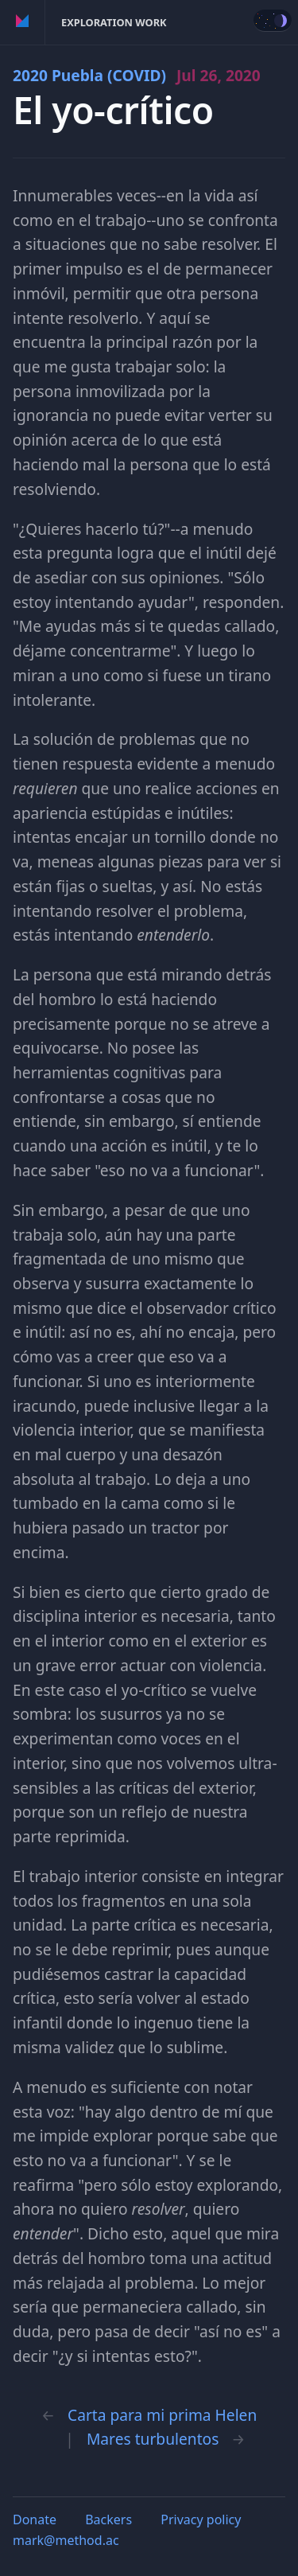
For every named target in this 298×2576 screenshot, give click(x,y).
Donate (34, 2519)
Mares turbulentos (153, 2438)
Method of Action (22, 22)
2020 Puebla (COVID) (137, 75)
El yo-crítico (113, 110)
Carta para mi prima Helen (162, 2415)
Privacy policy (201, 2519)
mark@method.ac (66, 2540)
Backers (108, 2519)
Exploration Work (114, 22)
